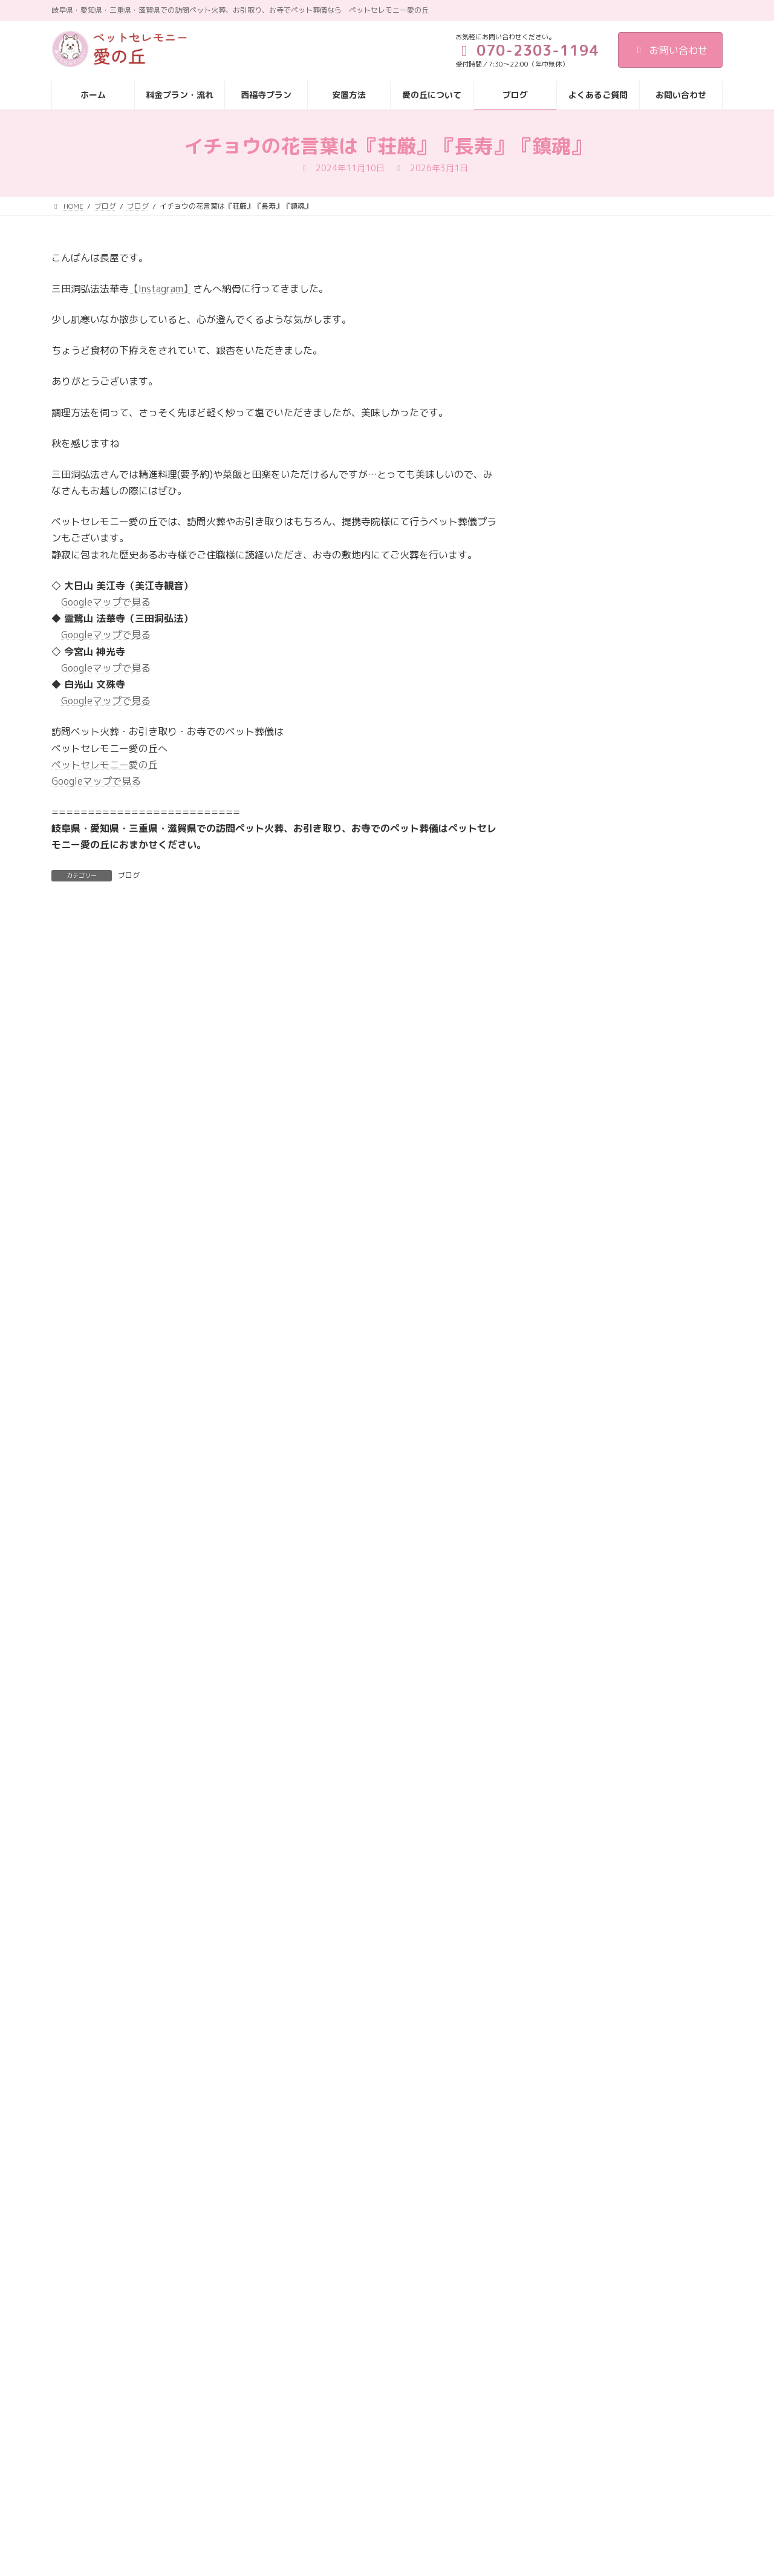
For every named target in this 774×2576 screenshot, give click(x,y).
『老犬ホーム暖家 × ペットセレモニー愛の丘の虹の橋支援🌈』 (667, 370)
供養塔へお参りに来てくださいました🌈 (666, 626)
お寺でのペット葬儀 (583, 999)
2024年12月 (569, 1656)
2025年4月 (567, 1557)
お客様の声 (566, 974)
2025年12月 (569, 1361)
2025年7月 (567, 1484)
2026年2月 (567, 1312)
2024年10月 (569, 1705)
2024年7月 (567, 1779)
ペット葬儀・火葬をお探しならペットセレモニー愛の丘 (666, 819)
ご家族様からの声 (655, 297)
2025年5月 (567, 1533)
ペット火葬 (566, 1048)
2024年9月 (567, 1730)
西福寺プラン (540, 2435)
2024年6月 (567, 1803)
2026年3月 (567, 1287)
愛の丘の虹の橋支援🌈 (654, 874)
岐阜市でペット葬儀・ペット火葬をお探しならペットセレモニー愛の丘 (666, 693)
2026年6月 (567, 1214)
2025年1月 (567, 1631)
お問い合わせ (670, 50)
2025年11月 (569, 1385)
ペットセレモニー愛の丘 (104, 764)
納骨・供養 (566, 1146)
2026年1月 (567, 1336)
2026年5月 (567, 1238)
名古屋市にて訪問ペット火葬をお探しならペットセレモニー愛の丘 (666, 562)
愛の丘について (543, 2478)
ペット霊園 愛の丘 (580, 1073)
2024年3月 (567, 1877)
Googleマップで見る (106, 602)
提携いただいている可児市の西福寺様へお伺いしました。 (666, 495)
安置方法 (532, 2456)
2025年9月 (567, 1435)
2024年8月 (567, 1754)
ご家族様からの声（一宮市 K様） (666, 434)
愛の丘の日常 (570, 1122)
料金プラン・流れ (547, 2413)
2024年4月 (567, 1852)
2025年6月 (567, 1508)
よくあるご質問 (543, 2521)
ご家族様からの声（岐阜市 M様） (667, 757)
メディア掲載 (570, 1097)
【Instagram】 (161, 288)
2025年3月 (567, 1582)
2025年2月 (567, 1607)
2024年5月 (567, 1828)
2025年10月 (569, 1410)
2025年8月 (567, 1459)
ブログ (129, 875)
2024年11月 (569, 1680)
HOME (528, 2391)
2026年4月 (567, 1263)
